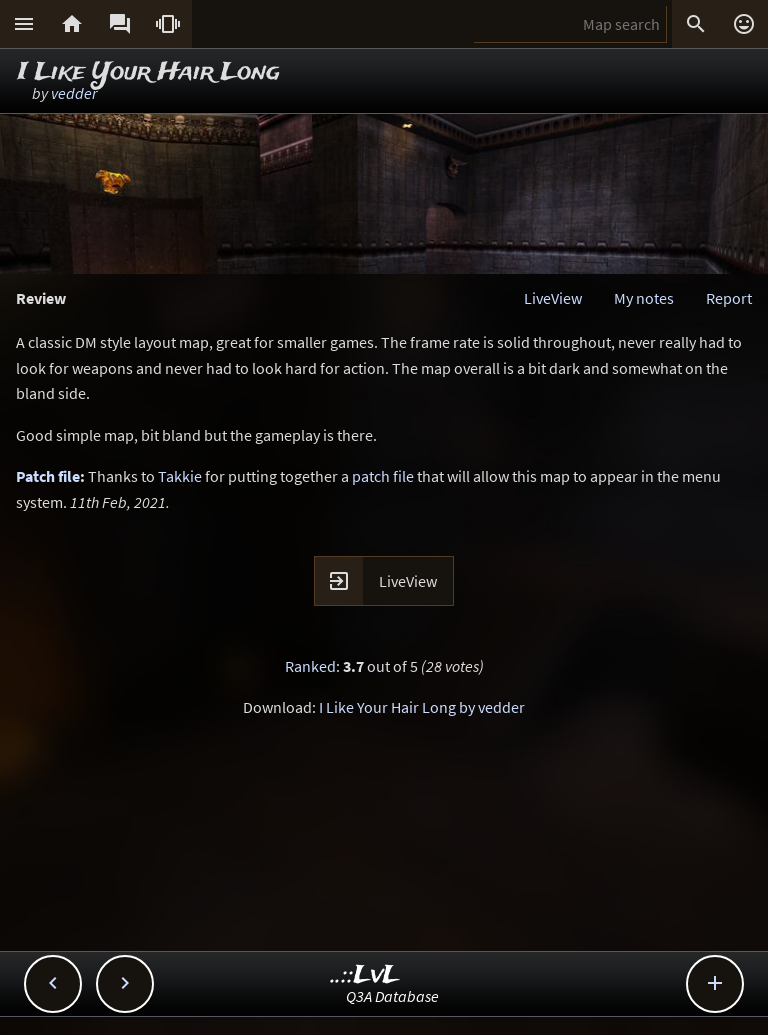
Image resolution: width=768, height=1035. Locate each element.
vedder (74, 93)
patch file (383, 476)
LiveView (553, 298)
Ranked (310, 666)
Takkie (180, 476)
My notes (644, 298)
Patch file (48, 476)
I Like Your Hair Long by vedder (422, 707)
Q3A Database (392, 996)
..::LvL (365, 975)
